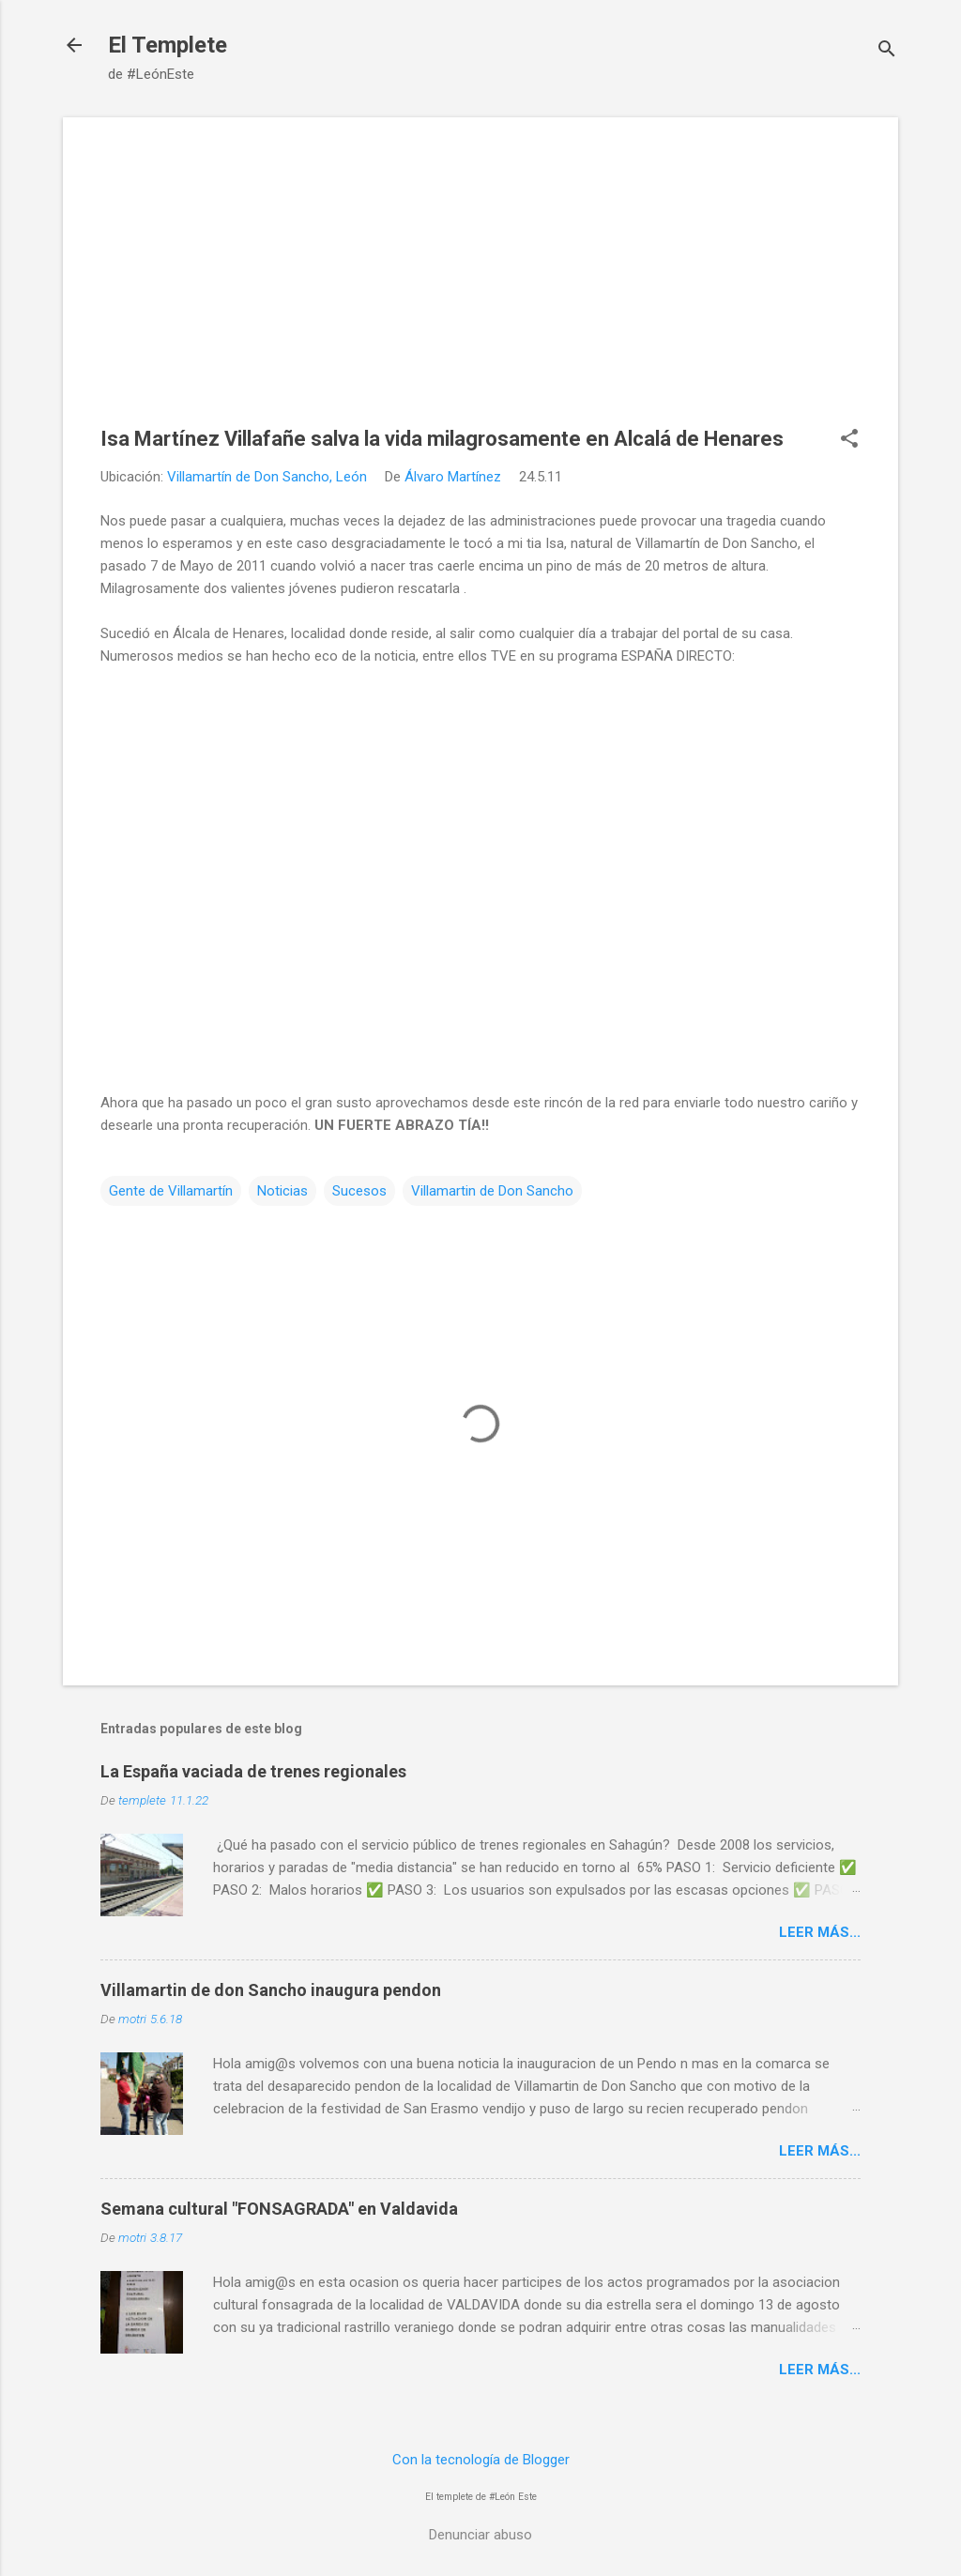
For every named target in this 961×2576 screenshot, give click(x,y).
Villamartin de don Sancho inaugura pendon (270, 1990)
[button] (849, 440)
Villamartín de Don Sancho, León (267, 476)
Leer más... (820, 1932)
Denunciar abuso (480, 2534)
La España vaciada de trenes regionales (253, 1771)
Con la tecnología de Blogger (481, 2459)
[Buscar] (887, 51)
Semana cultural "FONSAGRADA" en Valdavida (279, 2208)
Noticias (282, 1190)
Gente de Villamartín (171, 1190)
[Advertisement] (480, 286)
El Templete (167, 45)
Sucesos (359, 1190)
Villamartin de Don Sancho (492, 1190)
